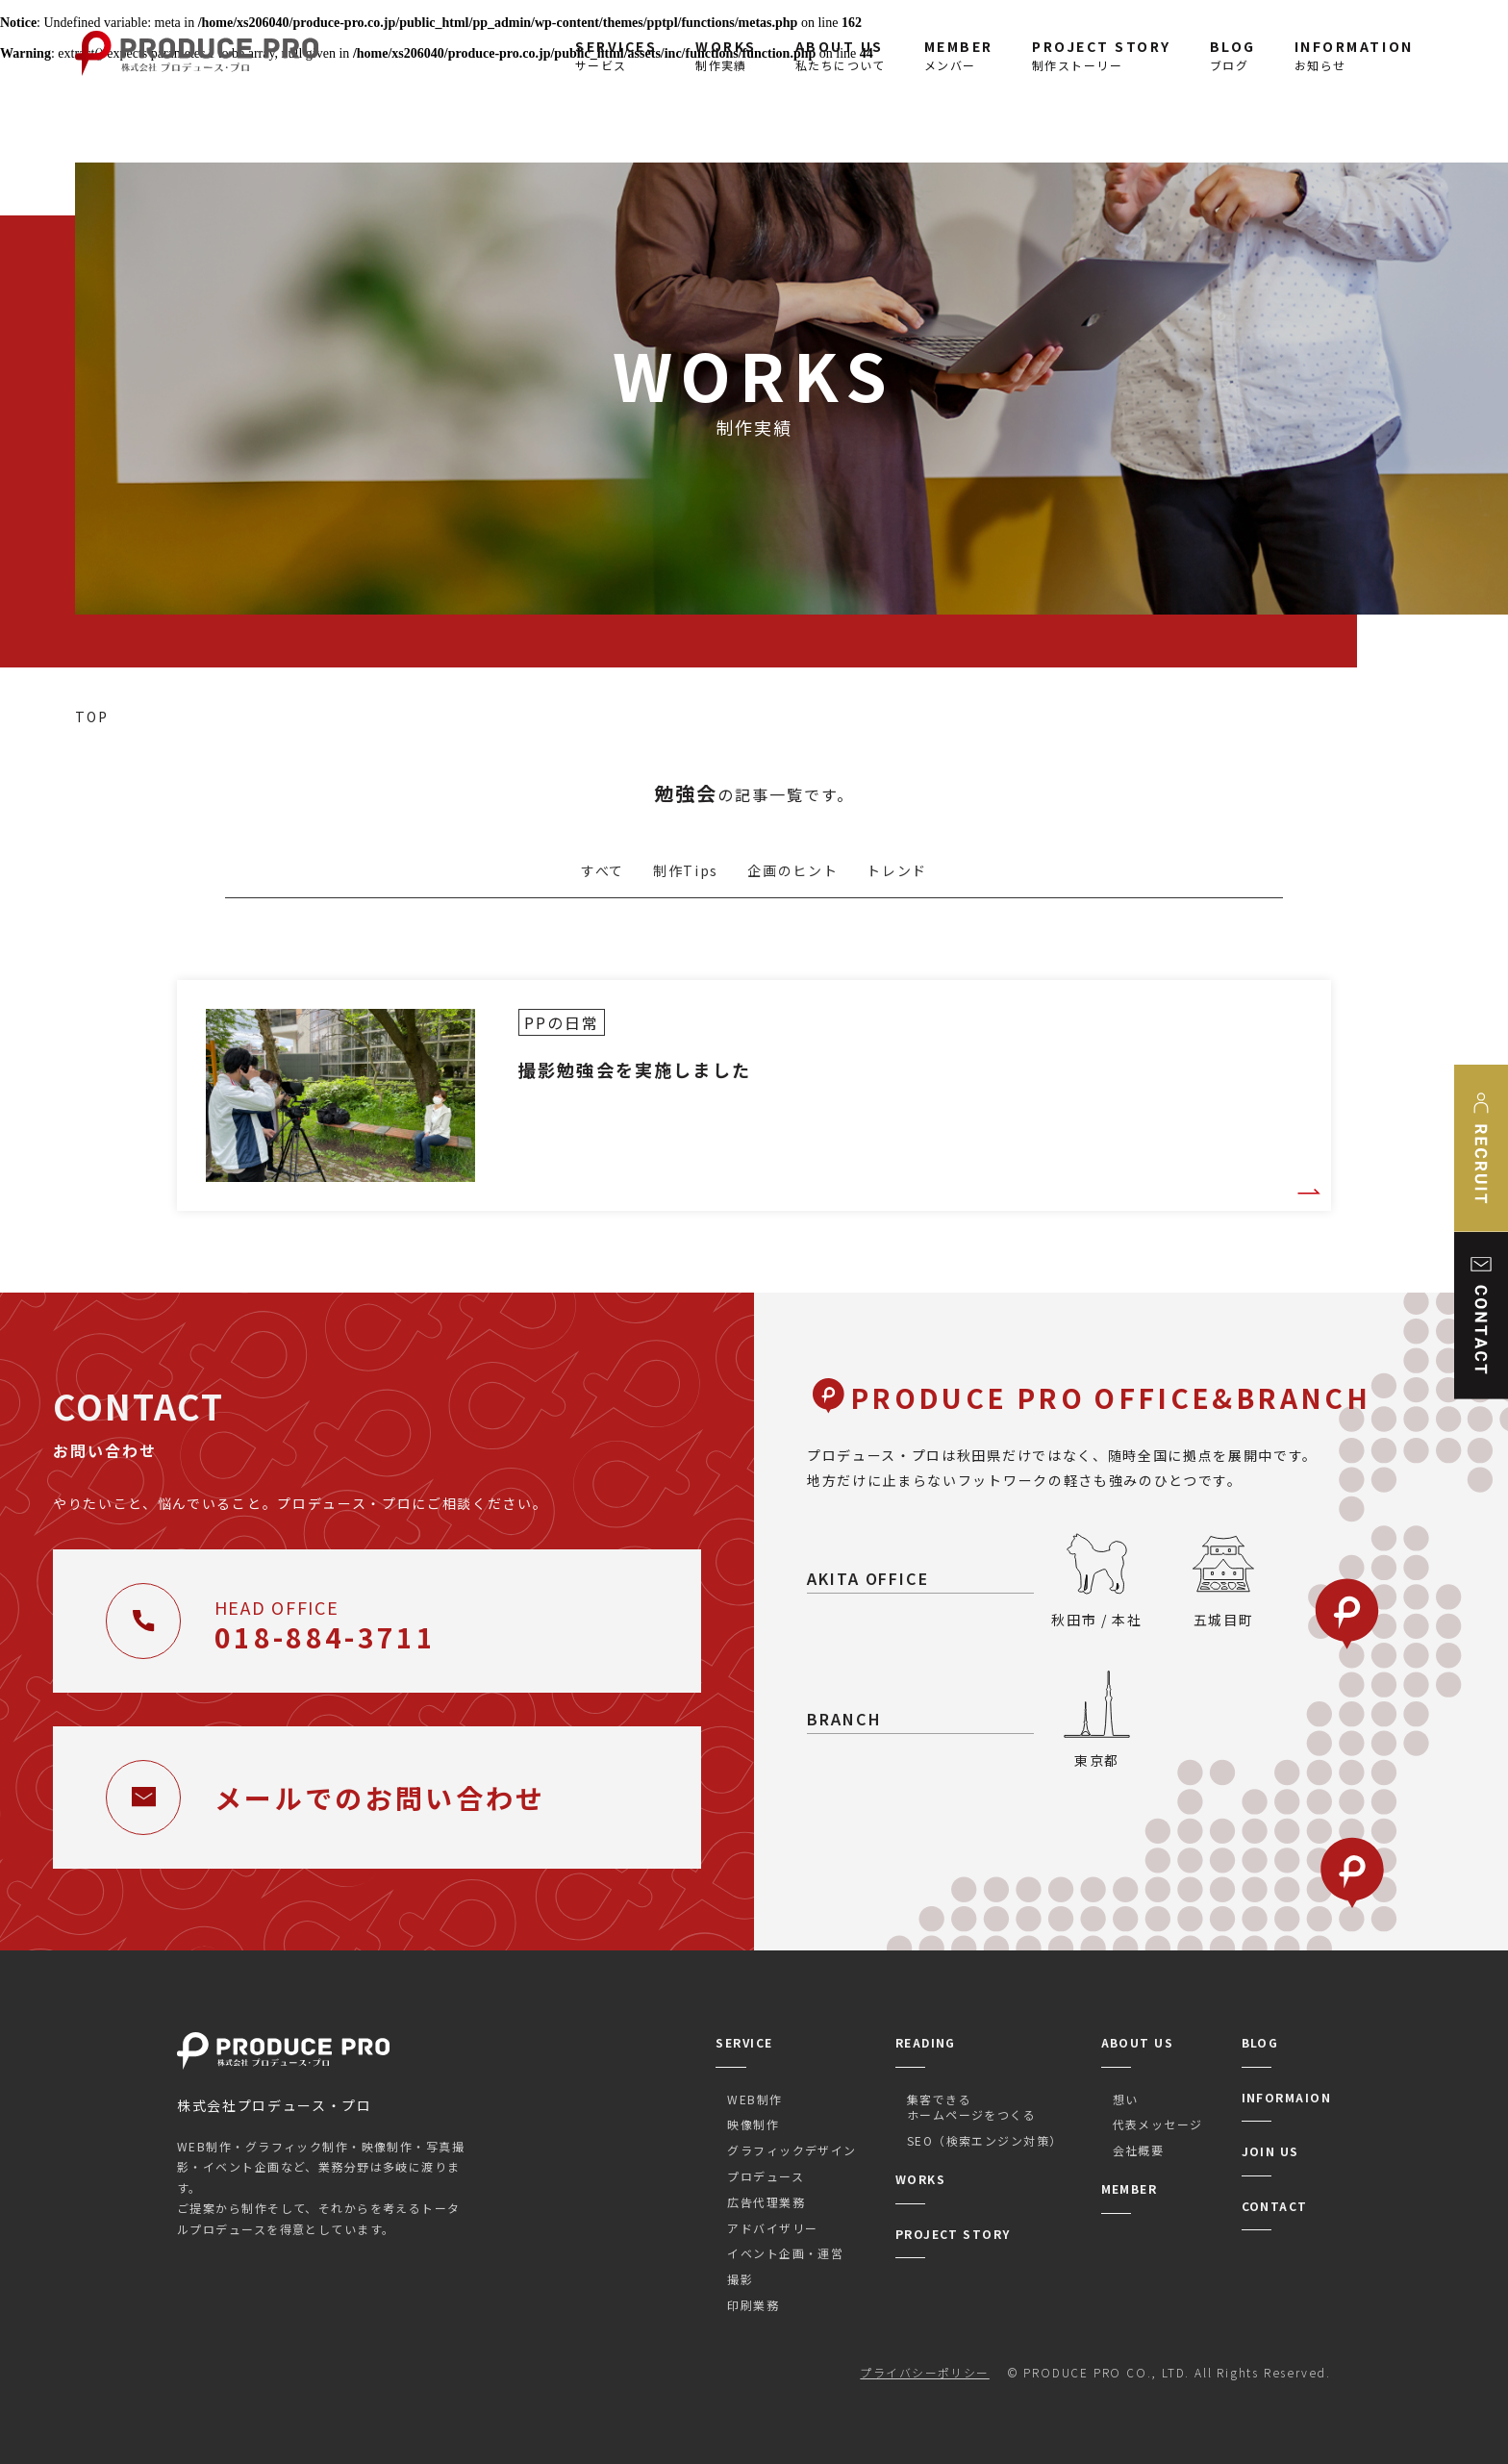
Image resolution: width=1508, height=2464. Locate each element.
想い (1126, 2099)
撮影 (740, 2279)
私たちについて (840, 55)
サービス (616, 55)
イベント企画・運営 (785, 2253)
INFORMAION (1286, 2097)
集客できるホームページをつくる (971, 2107)
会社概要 (1139, 2150)
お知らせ (1354, 55)
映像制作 (753, 2124)
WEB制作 (754, 2099)
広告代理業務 (766, 2202)
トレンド (897, 870)
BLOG (1260, 2042)
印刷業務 (753, 2305)
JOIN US (1270, 2151)
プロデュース (765, 2176)
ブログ (1233, 55)
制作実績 (726, 55)
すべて (602, 870)
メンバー (958, 55)
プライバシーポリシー (924, 2372)
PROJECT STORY (953, 2233)
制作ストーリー (1101, 55)
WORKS (920, 2179)
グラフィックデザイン (791, 2150)
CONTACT (1275, 2206)
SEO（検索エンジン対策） (985, 2140)
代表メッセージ (1158, 2124)
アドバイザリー (772, 2228)
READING (925, 2042)
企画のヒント (792, 870)
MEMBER (1129, 2188)
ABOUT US (1137, 2042)
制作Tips (685, 870)
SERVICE (744, 2042)
